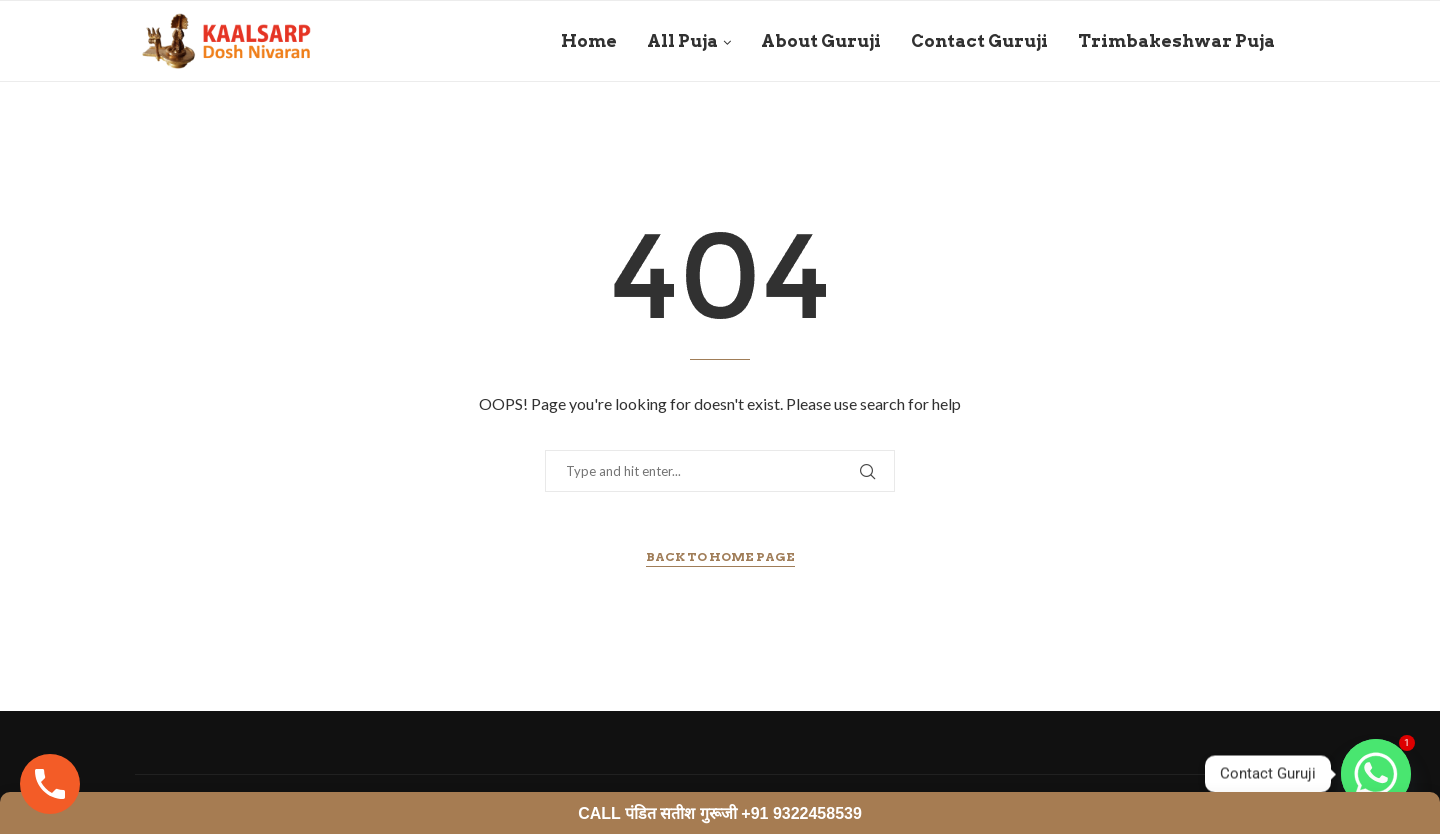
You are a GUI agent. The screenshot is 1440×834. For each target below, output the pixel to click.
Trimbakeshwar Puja (1176, 41)
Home (589, 41)
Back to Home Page (720, 556)
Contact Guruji (979, 41)
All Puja (682, 41)
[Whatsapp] (1376, 774)
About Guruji (821, 41)
